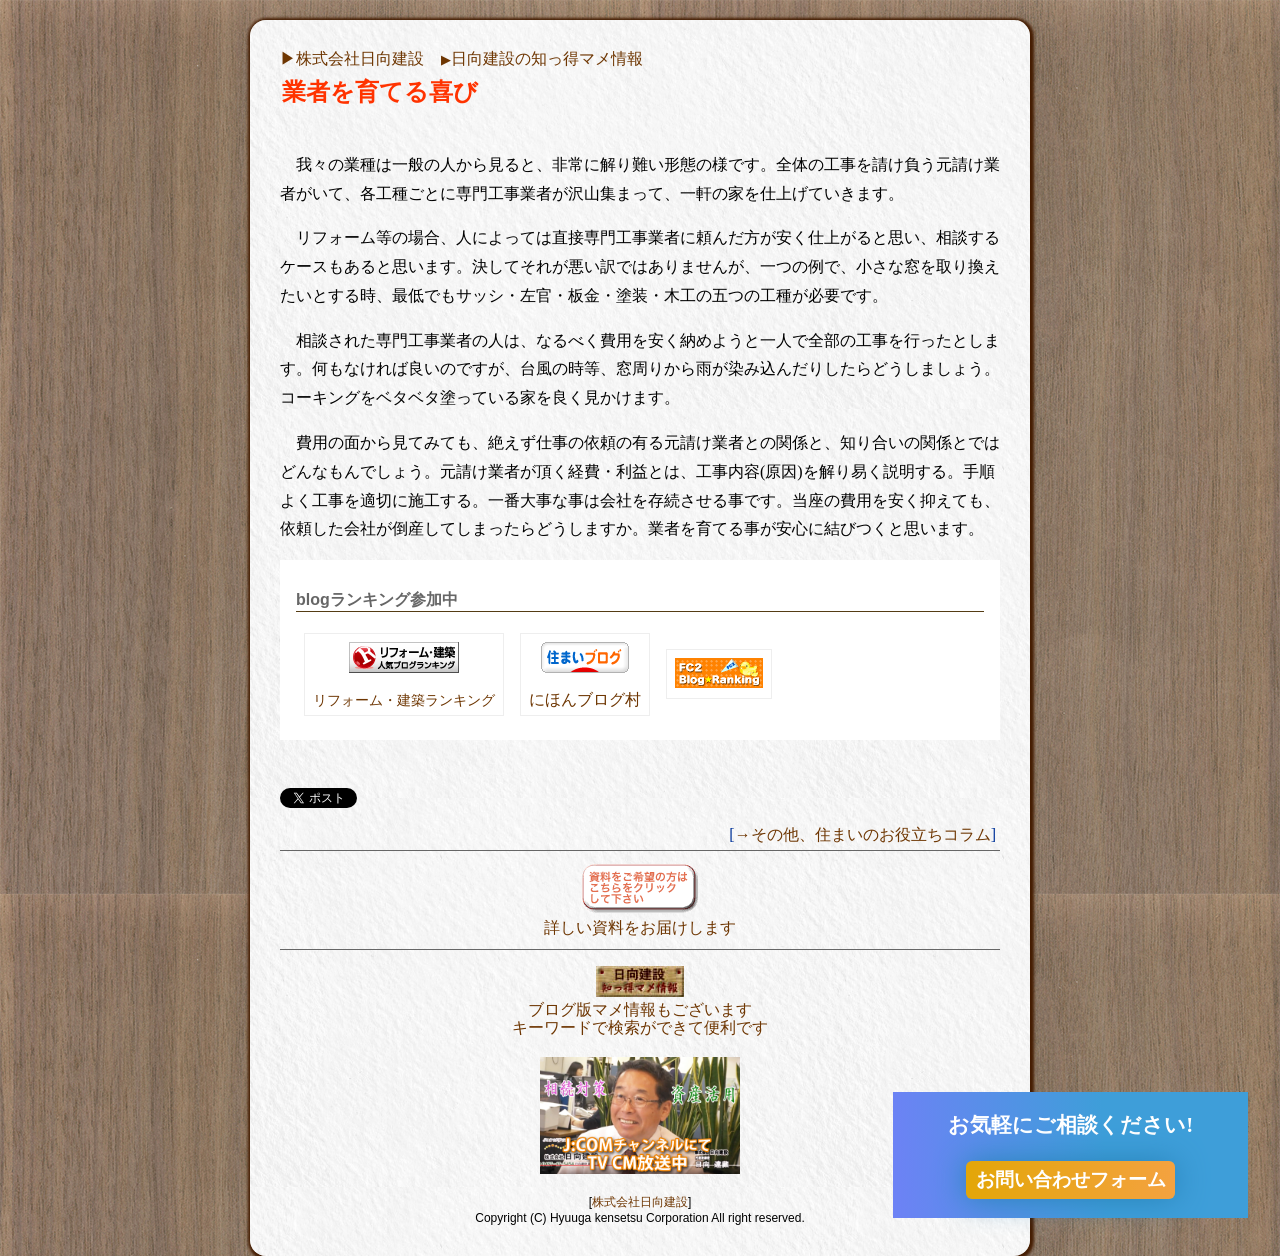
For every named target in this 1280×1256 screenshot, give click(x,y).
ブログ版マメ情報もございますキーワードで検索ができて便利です (640, 1009)
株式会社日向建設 (640, 1202)
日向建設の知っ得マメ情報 (542, 58)
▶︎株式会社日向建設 (352, 58)
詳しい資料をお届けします (640, 918)
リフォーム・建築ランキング (404, 700)
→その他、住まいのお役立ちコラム (863, 834)
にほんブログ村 (585, 700)
